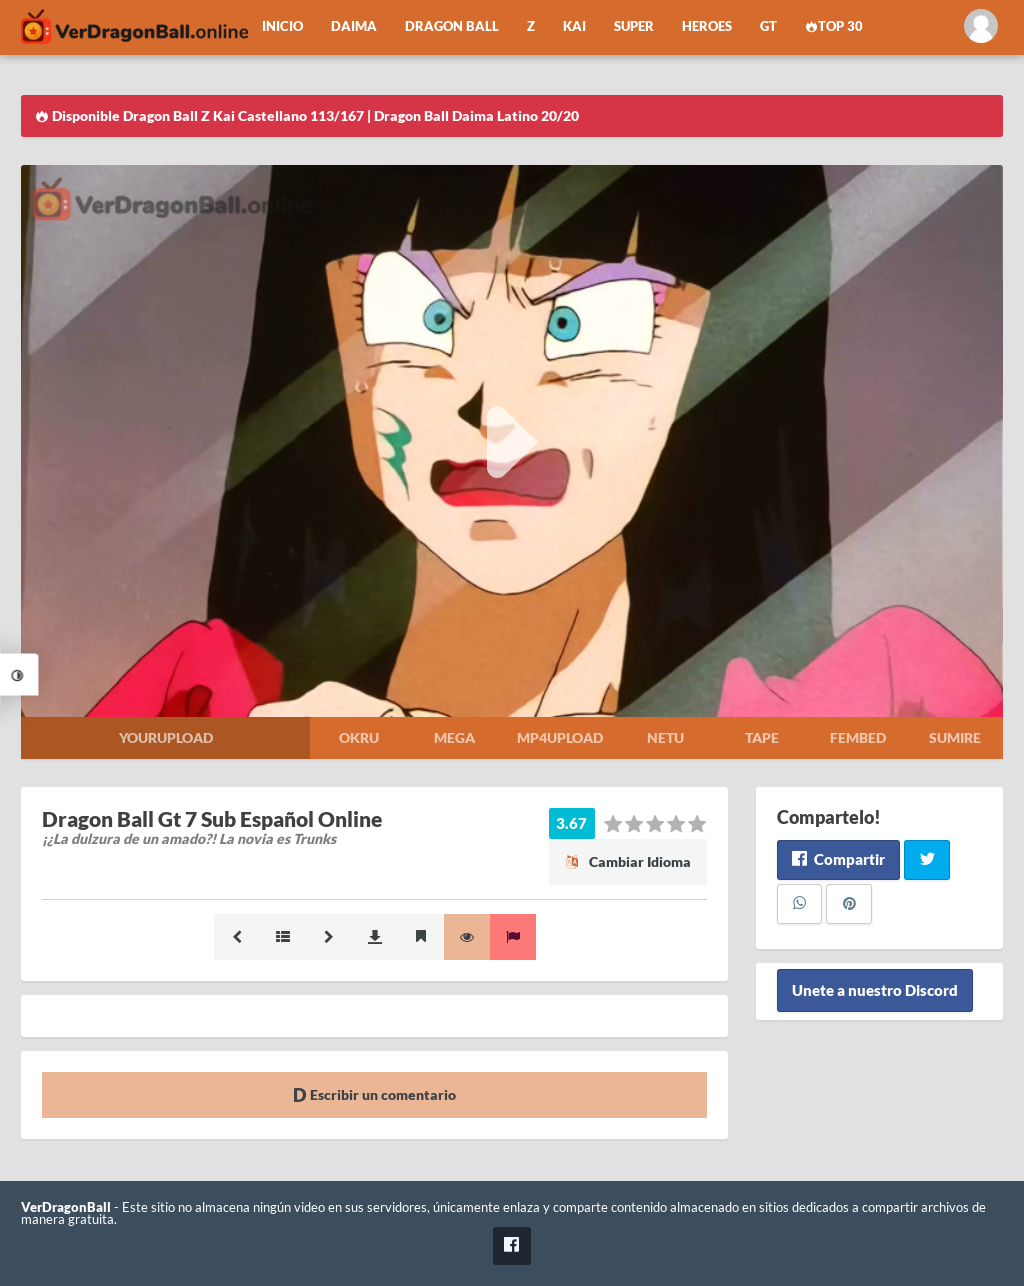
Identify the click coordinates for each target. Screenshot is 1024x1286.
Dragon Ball (452, 26)
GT (768, 26)
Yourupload (166, 737)
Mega (454, 737)
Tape (762, 737)
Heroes (707, 26)
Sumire (955, 737)
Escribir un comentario (374, 1094)
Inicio (282, 26)
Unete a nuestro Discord (875, 991)
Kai (574, 26)
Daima (354, 26)
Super (634, 26)
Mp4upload (560, 737)
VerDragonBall (66, 1207)
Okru (359, 737)
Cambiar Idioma (628, 861)
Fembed (858, 737)
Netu (665, 737)
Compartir (838, 859)
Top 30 (834, 26)
